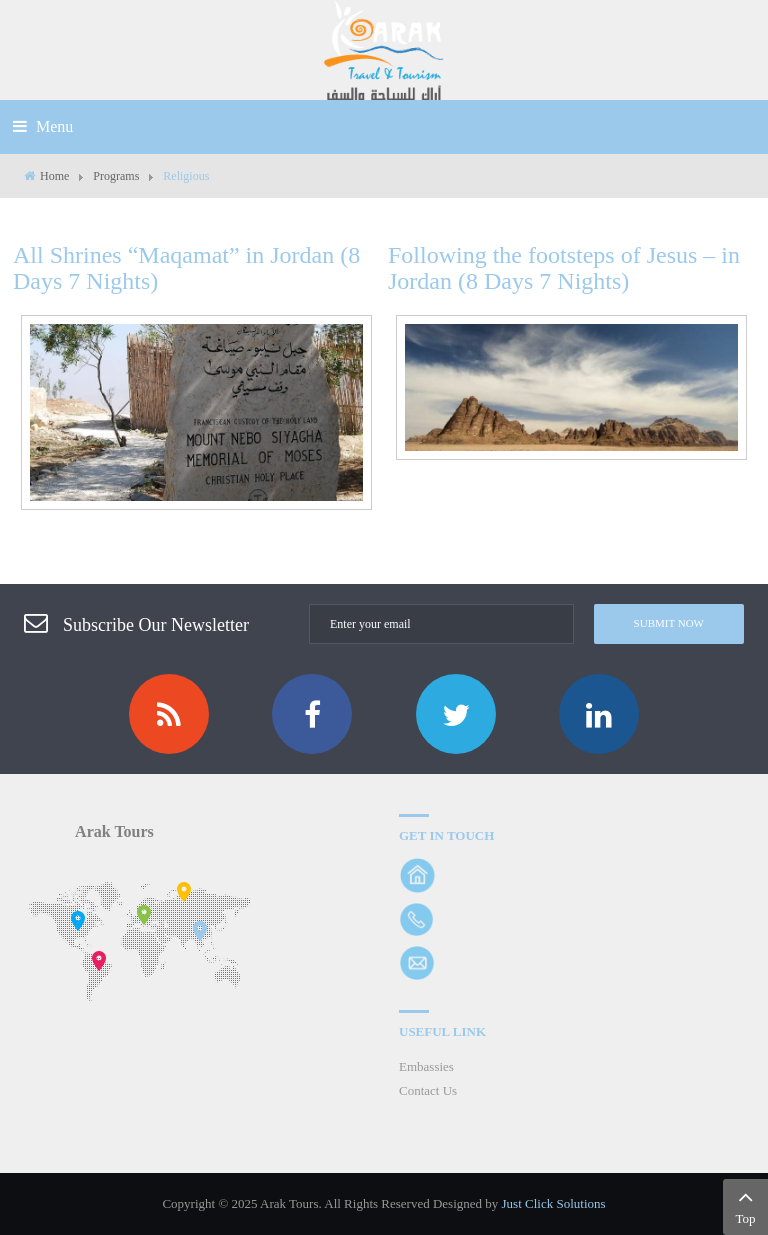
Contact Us (428, 1090)
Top (745, 1205)
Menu (43, 126)
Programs (116, 176)
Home (54, 176)
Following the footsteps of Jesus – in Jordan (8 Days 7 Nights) (564, 268)
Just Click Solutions (554, 1203)
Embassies (426, 1066)
